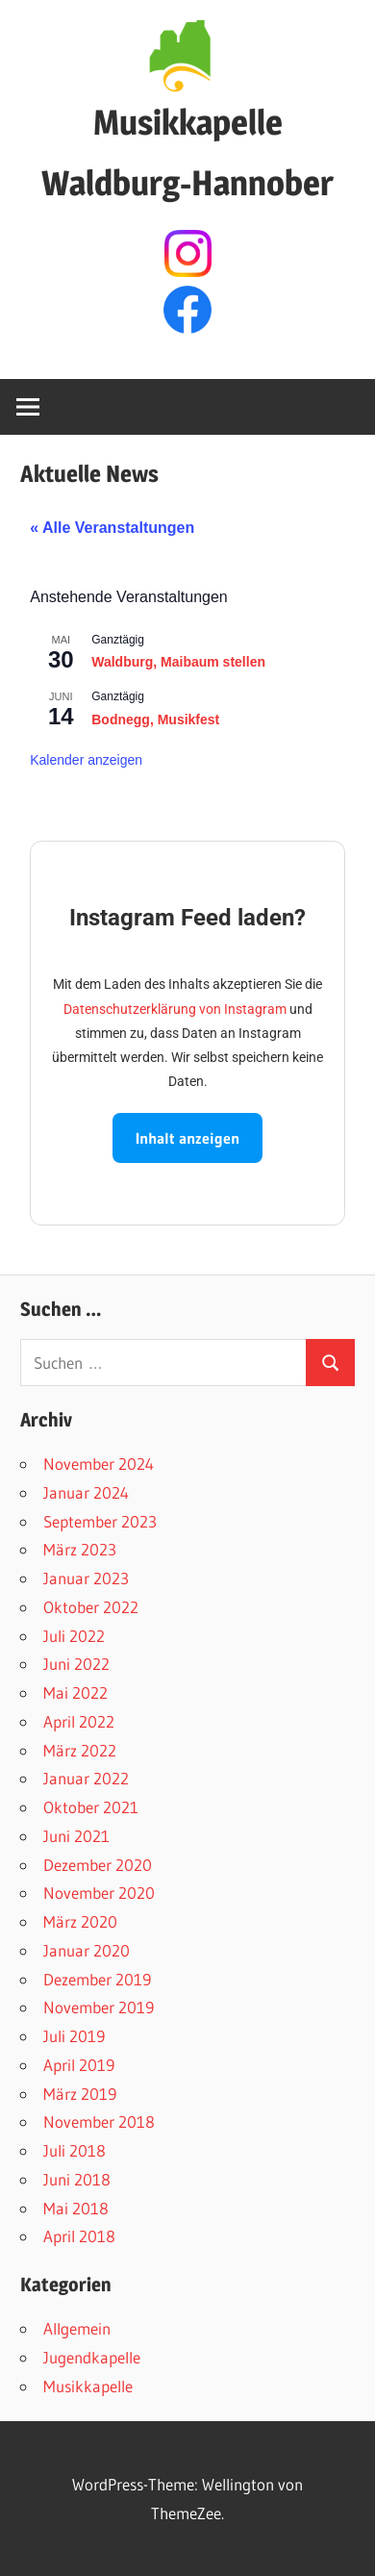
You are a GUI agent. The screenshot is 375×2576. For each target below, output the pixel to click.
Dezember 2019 (97, 1979)
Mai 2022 (75, 1692)
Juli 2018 (74, 2150)
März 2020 (80, 1921)
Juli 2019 (74, 2036)
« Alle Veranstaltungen (112, 527)
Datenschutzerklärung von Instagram (175, 1009)
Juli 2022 (74, 1636)
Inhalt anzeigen (187, 1138)
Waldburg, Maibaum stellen (178, 661)
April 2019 (78, 2065)
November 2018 (99, 2121)
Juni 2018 (77, 2179)
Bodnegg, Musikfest (155, 719)
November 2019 (98, 2007)
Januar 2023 (86, 1578)
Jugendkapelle (91, 2357)
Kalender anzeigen (86, 760)
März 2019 (79, 2094)
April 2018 (79, 2236)
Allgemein (77, 2328)
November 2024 (98, 1463)
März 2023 (79, 1549)
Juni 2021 (76, 1836)
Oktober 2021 (90, 1807)
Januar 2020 (86, 1950)
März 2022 (79, 1750)
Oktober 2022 (90, 1607)
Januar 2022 (86, 1778)
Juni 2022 (76, 1664)
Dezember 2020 (97, 1865)
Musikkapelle (88, 2386)
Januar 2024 (86, 1492)
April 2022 (78, 1721)
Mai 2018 (76, 2208)
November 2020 (99, 1892)
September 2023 (100, 1521)
